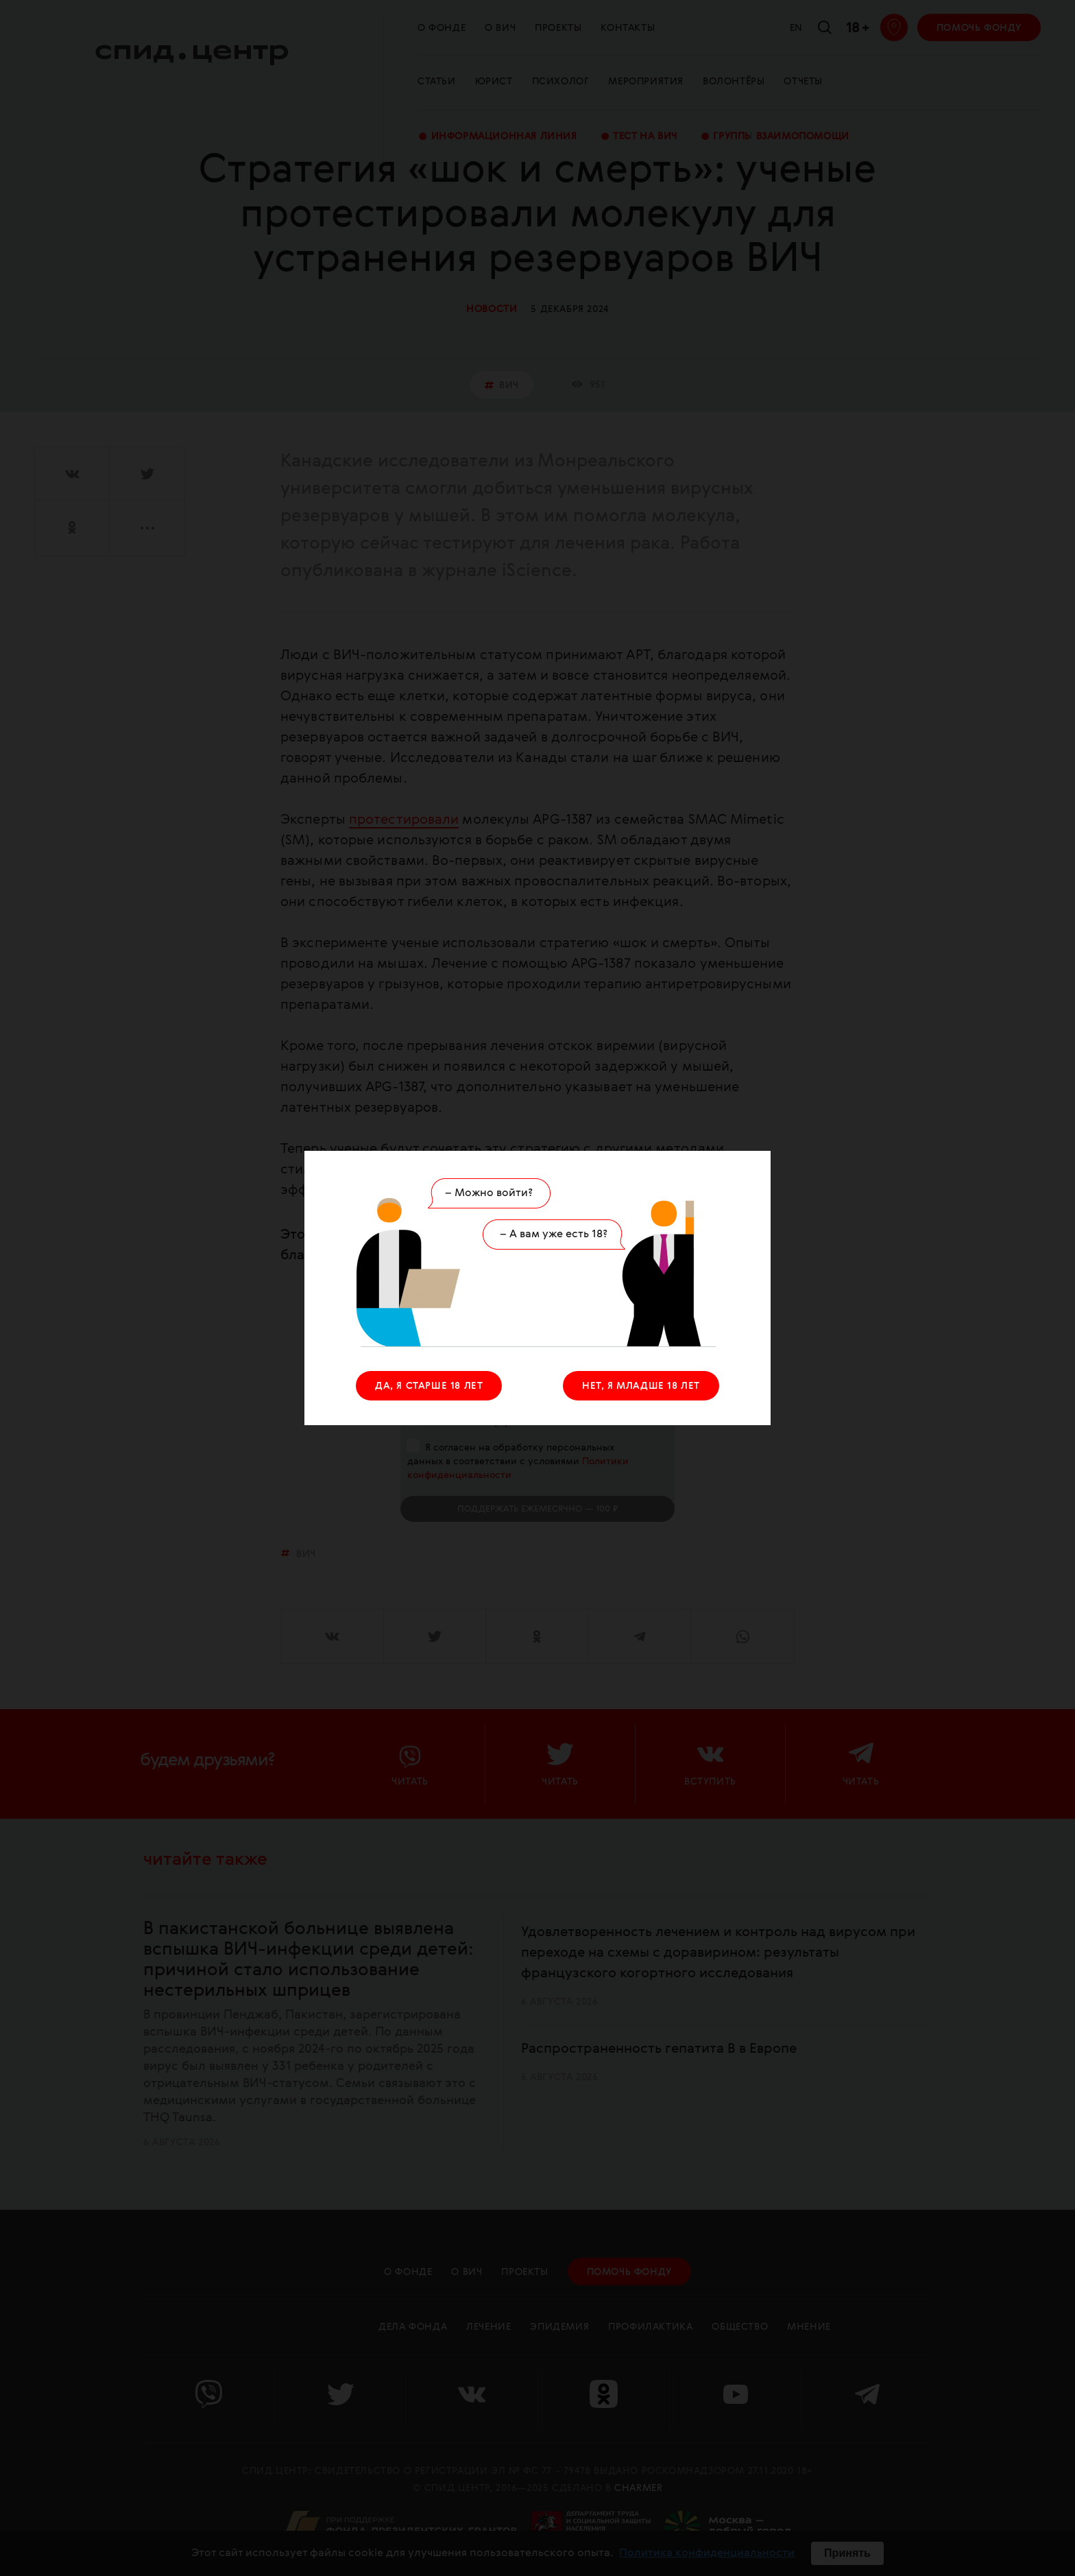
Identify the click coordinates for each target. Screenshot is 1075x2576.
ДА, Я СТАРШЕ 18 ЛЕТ (429, 1386)
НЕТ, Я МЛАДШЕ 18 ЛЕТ (641, 1386)
